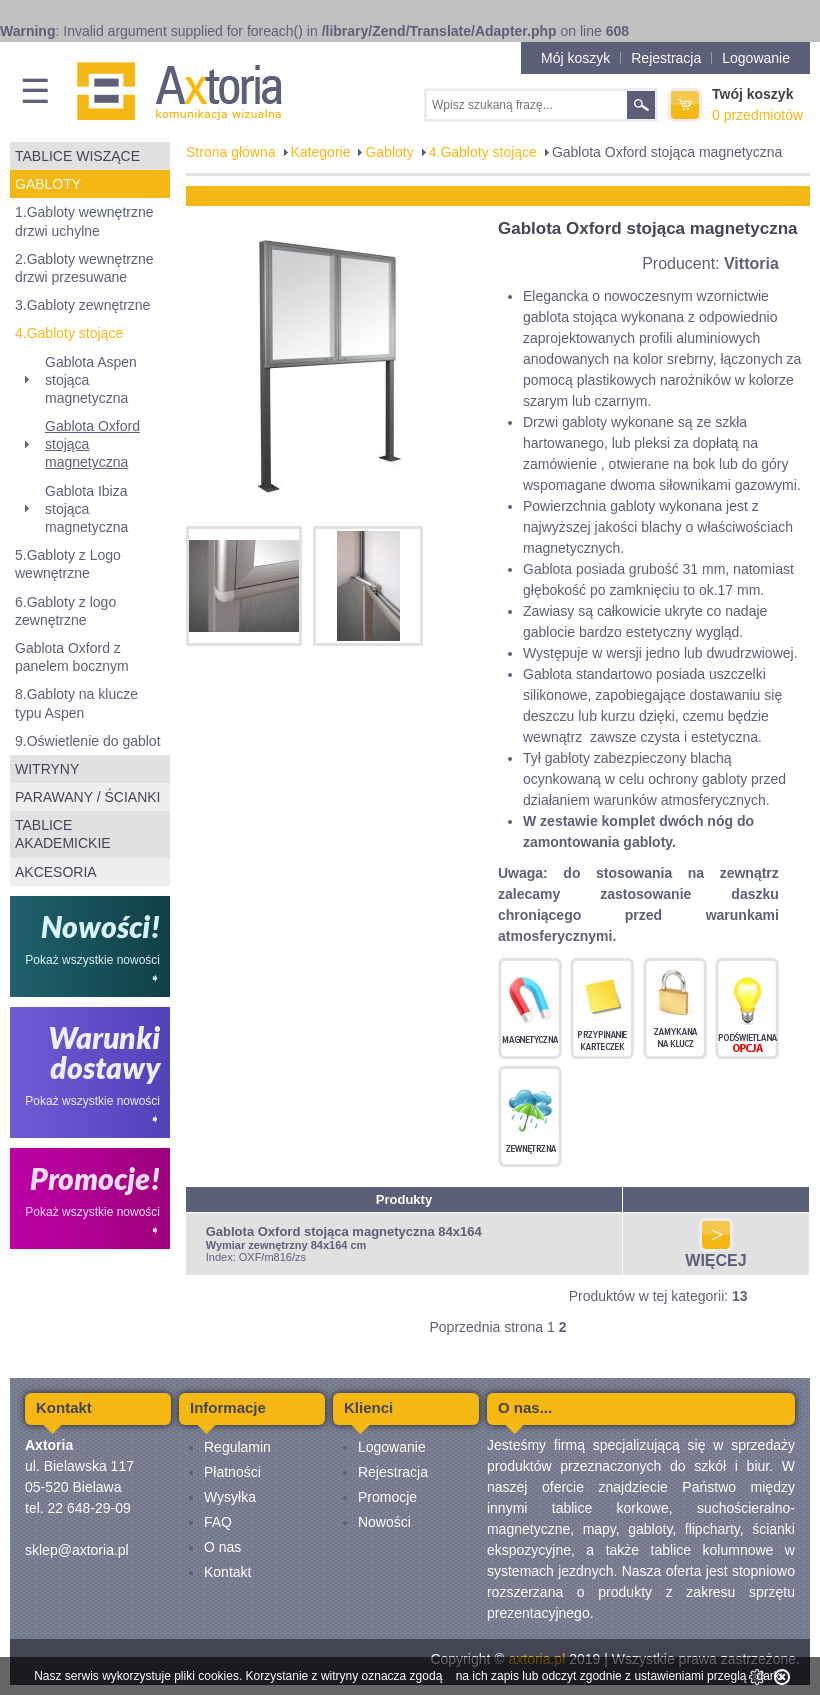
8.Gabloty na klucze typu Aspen (76, 703)
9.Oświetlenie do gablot (88, 741)
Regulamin (237, 1447)
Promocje (387, 1497)
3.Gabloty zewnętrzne (82, 305)
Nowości (384, 1522)
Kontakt (227, 1572)
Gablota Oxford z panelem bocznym (72, 657)
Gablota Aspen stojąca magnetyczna (91, 380)
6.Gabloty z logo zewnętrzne (65, 611)
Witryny (47, 769)
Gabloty (48, 184)
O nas (222, 1547)
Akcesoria (56, 872)
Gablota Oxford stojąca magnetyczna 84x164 (344, 1231)
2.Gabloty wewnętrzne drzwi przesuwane (84, 268)
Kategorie (321, 152)
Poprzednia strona (486, 1327)
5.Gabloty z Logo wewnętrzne (68, 564)
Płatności (232, 1472)
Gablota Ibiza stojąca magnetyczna (86, 509)
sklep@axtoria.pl (77, 1550)
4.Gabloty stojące (69, 333)
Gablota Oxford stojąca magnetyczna (92, 444)
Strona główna (231, 152)
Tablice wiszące (77, 156)
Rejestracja (666, 58)
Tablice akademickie (63, 834)
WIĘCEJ (715, 1253)
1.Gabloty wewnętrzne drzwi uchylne (84, 221)
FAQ (218, 1522)
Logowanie (756, 58)
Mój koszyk (575, 58)
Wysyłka (230, 1497)
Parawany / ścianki (87, 797)
